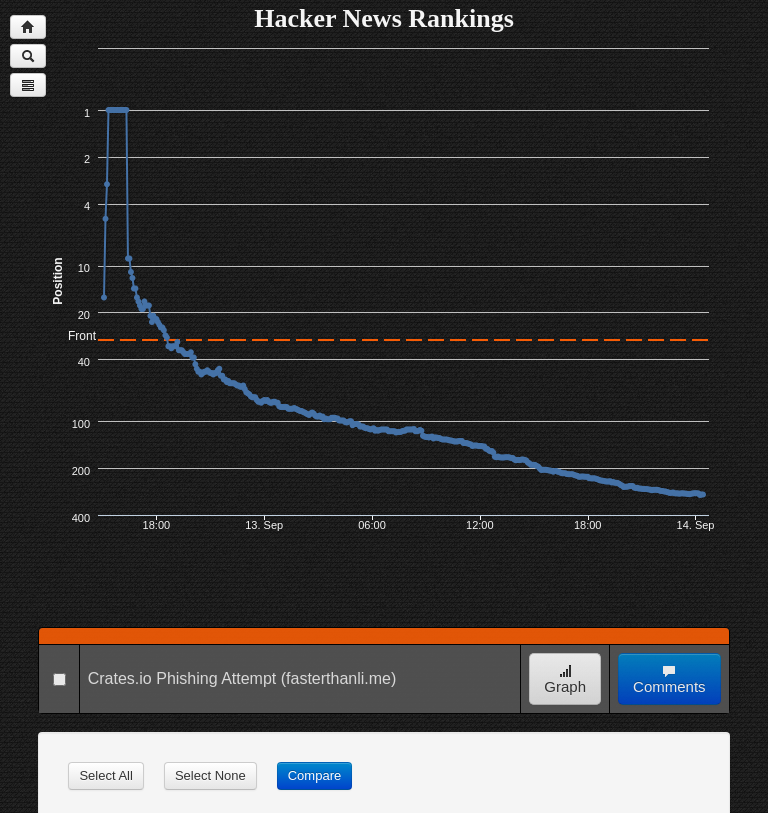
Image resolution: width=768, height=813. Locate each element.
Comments (669, 679)
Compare (314, 775)
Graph (565, 679)
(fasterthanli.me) (339, 678)
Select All (105, 775)
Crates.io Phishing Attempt (182, 678)
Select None (210, 775)
